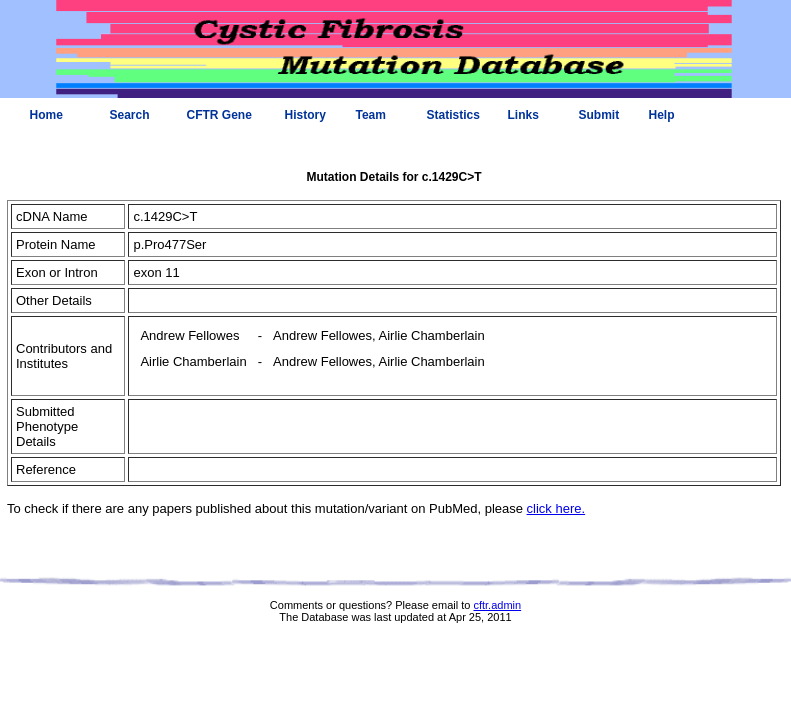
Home (46, 115)
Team (371, 115)
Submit (599, 115)
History (305, 115)
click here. (556, 508)
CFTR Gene (219, 115)
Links (523, 115)
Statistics (453, 115)
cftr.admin (497, 605)
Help (662, 115)
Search (130, 115)
